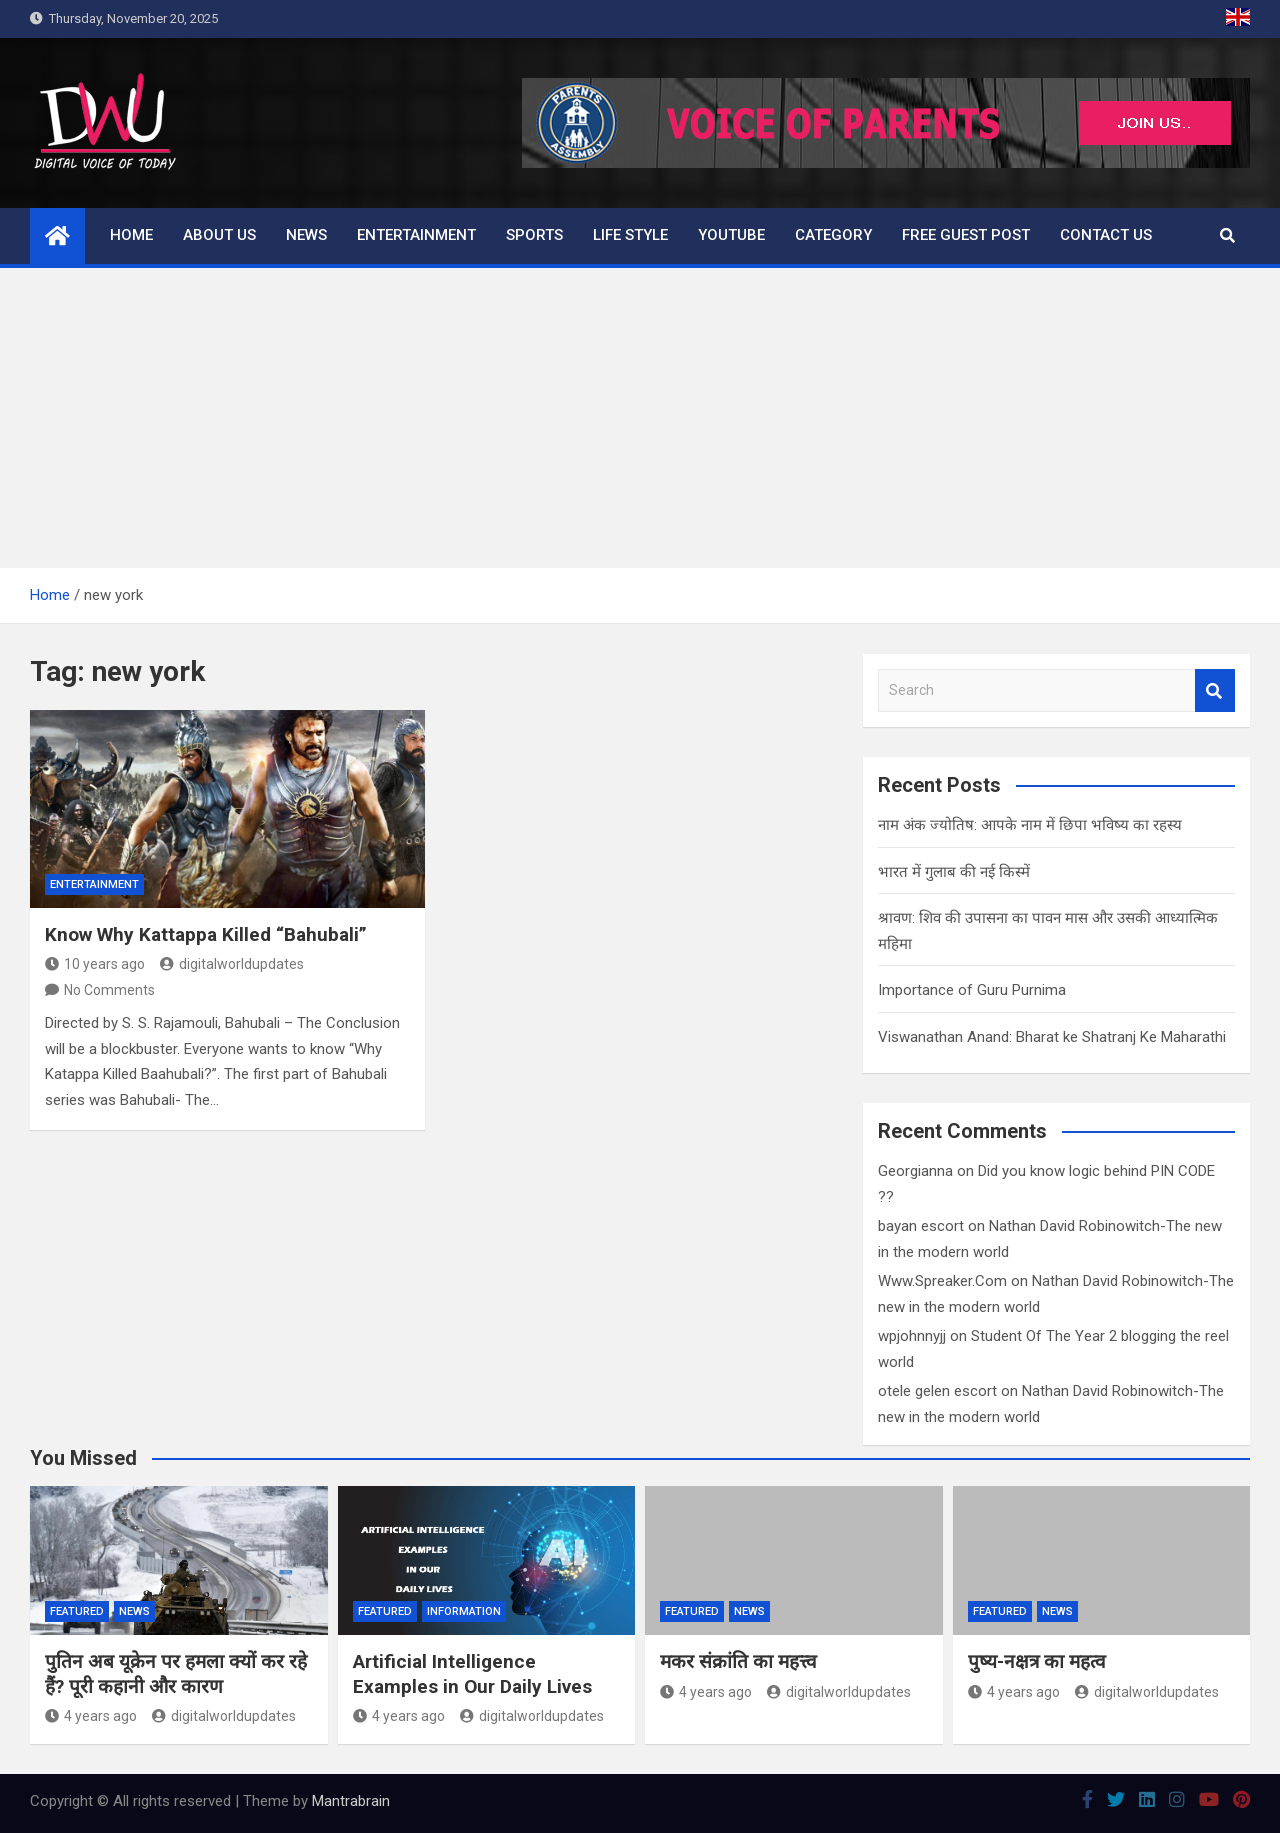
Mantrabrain (351, 1801)
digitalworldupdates (232, 964)
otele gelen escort (937, 1391)
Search (1215, 690)
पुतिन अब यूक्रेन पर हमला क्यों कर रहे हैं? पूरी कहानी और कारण (176, 1674)
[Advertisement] (640, 418)
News (306, 235)
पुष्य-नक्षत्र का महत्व (1037, 1661)
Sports (534, 235)
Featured (77, 1611)
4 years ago (91, 1716)
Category (833, 235)
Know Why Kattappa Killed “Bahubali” (206, 934)
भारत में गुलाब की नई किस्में (954, 872)
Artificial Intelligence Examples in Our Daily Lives (472, 1674)
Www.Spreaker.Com (942, 1281)
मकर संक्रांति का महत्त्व (738, 1661)
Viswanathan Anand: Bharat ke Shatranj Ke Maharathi (1052, 1037)
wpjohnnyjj (912, 1336)
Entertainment (416, 235)
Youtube (731, 235)
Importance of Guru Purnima (972, 990)
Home (131, 235)
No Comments (109, 990)
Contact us (1106, 235)
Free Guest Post (966, 235)
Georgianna (915, 1171)
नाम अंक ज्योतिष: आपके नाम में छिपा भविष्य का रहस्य (1030, 825)
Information (464, 1611)
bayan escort (921, 1226)
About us (219, 235)
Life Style (630, 235)
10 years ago (95, 964)
